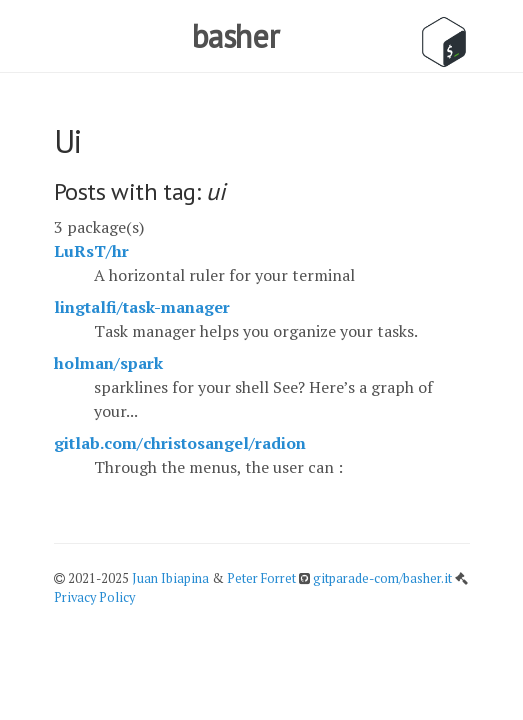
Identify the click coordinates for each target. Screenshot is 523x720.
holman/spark (108, 363)
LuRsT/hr (91, 251)
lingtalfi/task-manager (142, 307)
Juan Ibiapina (170, 578)
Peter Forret (261, 578)
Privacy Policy (94, 597)
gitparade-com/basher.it (384, 578)
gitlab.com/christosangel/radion (180, 443)
